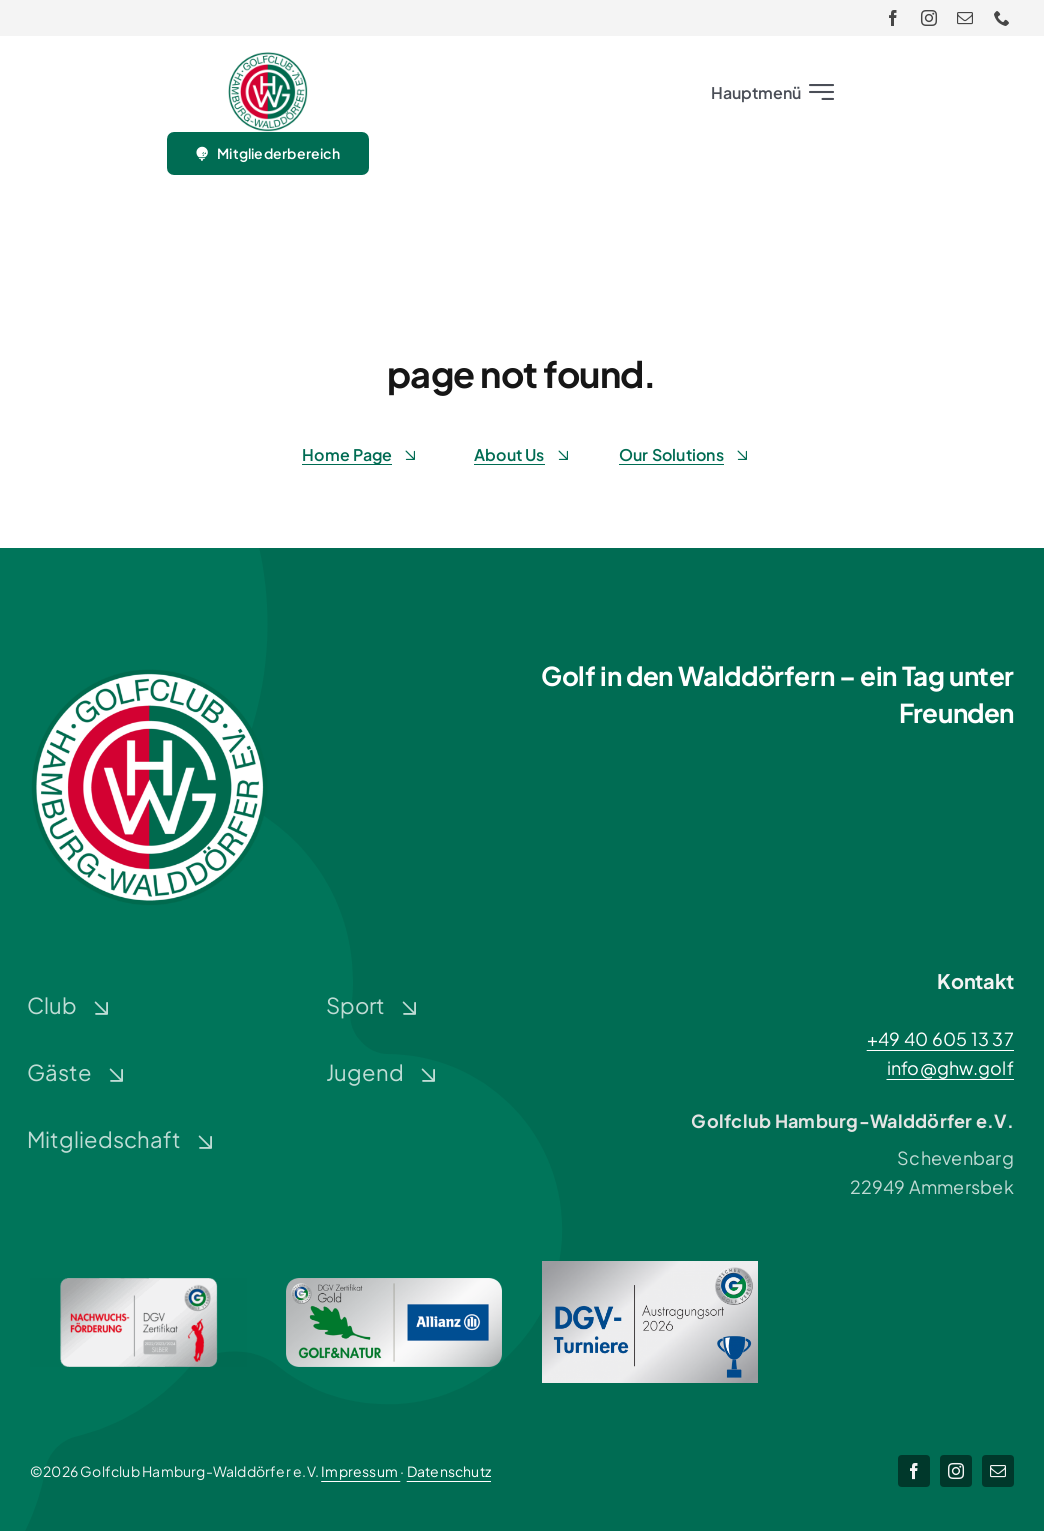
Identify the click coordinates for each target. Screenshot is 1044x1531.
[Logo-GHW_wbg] (268, 60)
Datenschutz (449, 1471)
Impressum (360, 1471)
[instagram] (929, 18)
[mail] (965, 18)
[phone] (1002, 18)
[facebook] (893, 18)
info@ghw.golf (951, 1067)
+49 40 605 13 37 (940, 1038)
